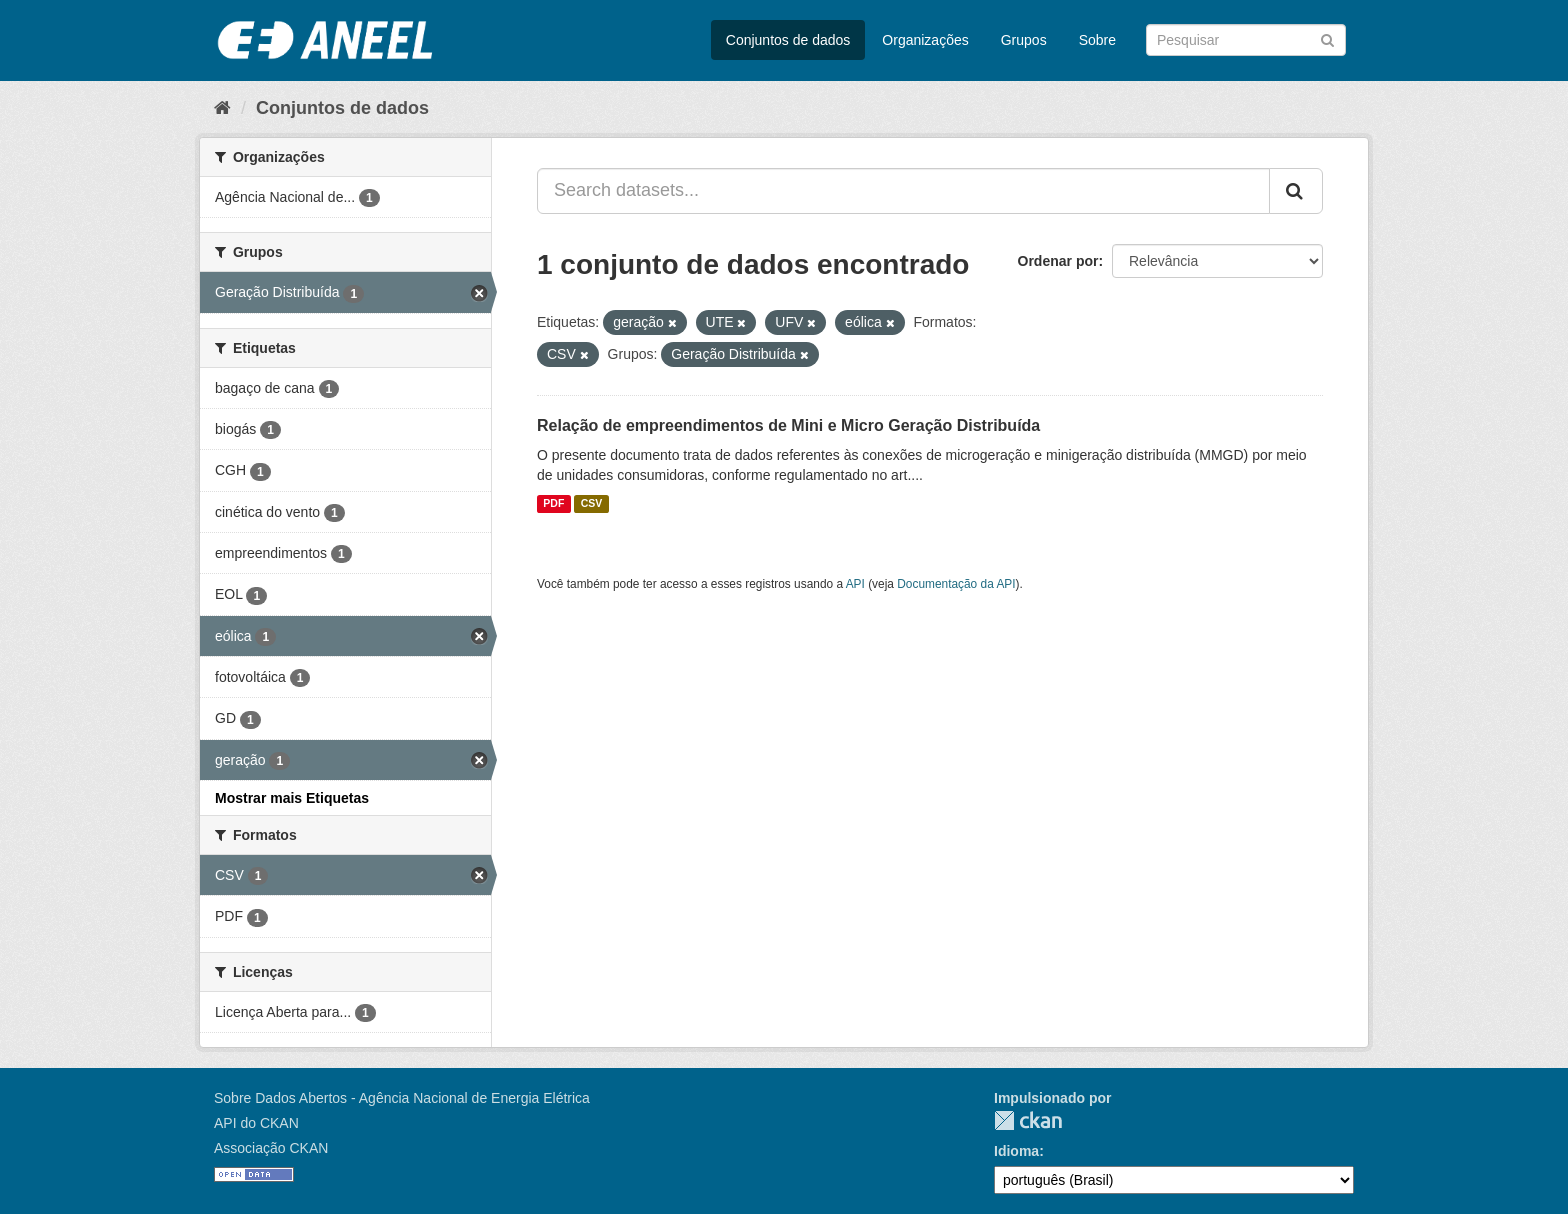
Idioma (1016, 1151)
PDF (553, 504)
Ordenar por (1058, 261)
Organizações (925, 40)
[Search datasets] (1246, 40)
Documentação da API (956, 584)
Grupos (1024, 40)
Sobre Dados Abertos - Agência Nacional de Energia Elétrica (402, 1098)
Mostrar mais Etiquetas (292, 798)
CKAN (1028, 1120)
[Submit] (1327, 38)
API (855, 584)
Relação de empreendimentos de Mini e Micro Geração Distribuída (788, 425)
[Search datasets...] (903, 191)
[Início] (222, 108)
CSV (592, 504)
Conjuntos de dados (788, 40)
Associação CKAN (271, 1148)
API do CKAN (256, 1123)
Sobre (1097, 40)
